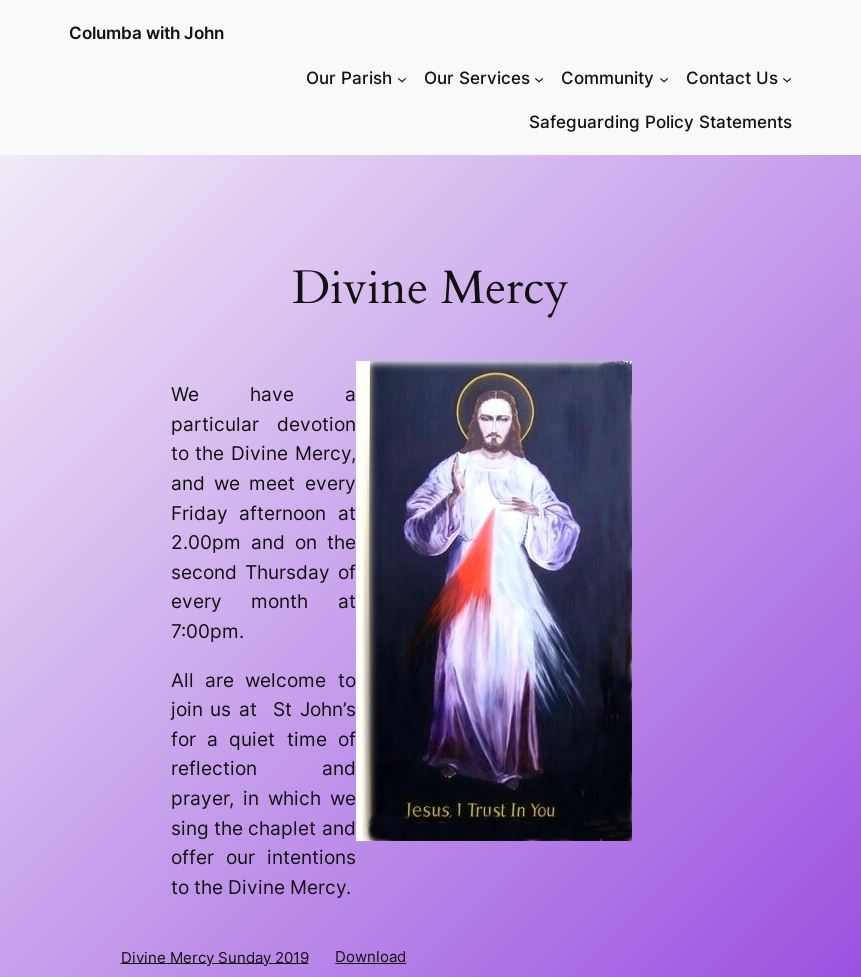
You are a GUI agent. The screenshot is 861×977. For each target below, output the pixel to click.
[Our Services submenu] (539, 78)
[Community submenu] (664, 78)
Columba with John (146, 33)
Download (370, 956)
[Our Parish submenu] (402, 78)
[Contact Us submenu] (787, 78)
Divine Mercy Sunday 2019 (215, 956)
